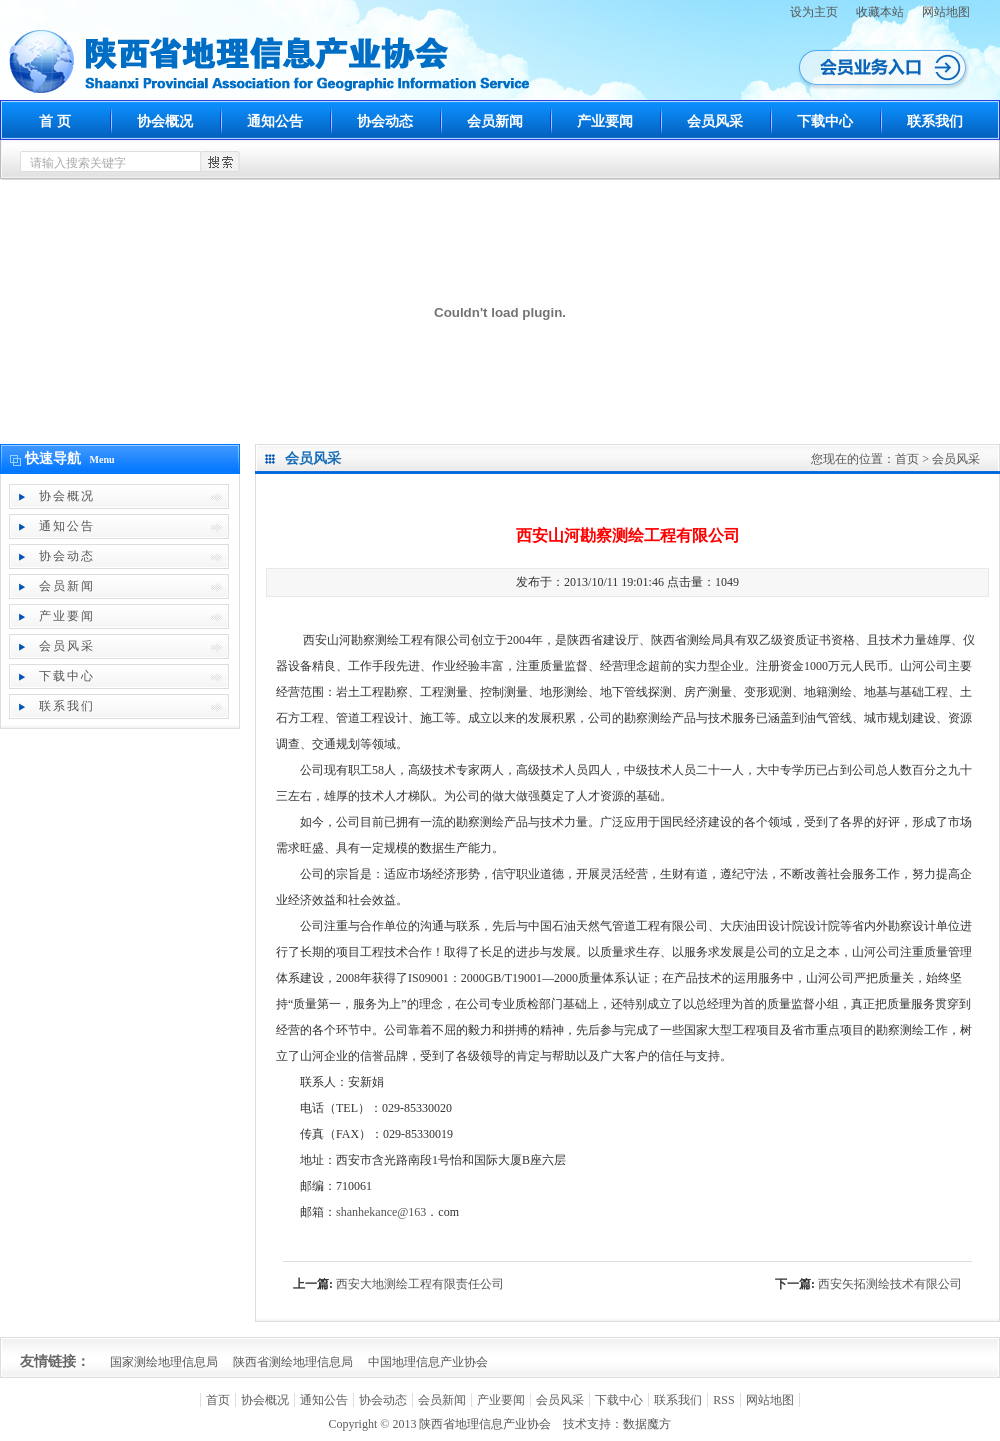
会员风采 (715, 121)
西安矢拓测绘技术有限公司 (890, 1284)
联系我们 (935, 121)
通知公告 (275, 121)
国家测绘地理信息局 (164, 1362)
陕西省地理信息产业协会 (485, 1424)
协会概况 (165, 121)
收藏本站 (880, 12)
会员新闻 (495, 121)
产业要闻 (605, 121)
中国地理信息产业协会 (428, 1362)
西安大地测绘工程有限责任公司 (420, 1284)
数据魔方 (647, 1424)
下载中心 (825, 121)
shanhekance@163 (381, 1212)
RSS (723, 1400)
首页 (907, 459)
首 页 (55, 121)
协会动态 (385, 121)
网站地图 (946, 12)
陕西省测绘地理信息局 (293, 1362)
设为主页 (814, 12)
